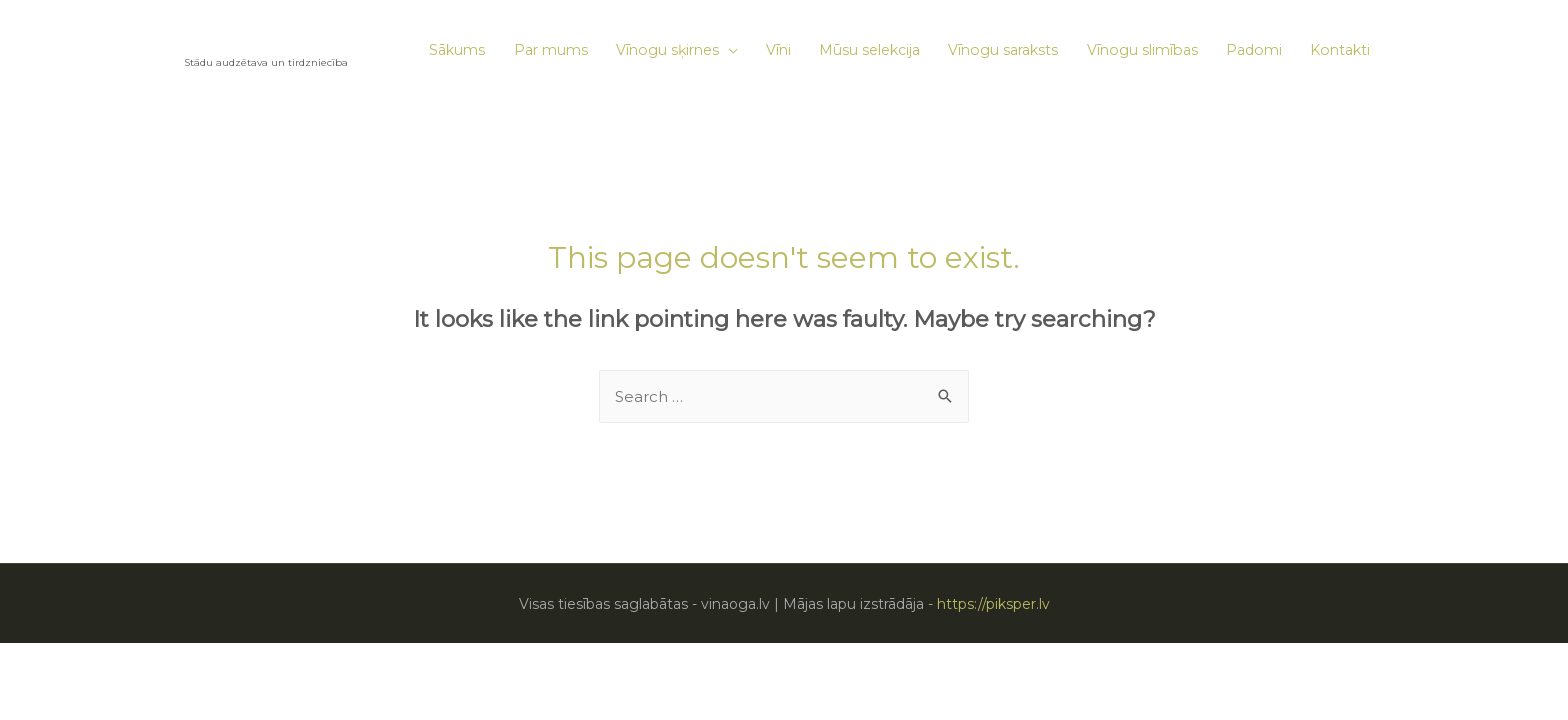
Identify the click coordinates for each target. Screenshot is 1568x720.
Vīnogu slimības (1142, 50)
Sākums (457, 50)
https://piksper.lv (993, 604)
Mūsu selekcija (869, 50)
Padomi (1254, 50)
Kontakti (1340, 50)
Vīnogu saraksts (1003, 50)
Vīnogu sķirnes (667, 50)
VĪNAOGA (235, 42)
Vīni (778, 50)
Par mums (551, 50)
